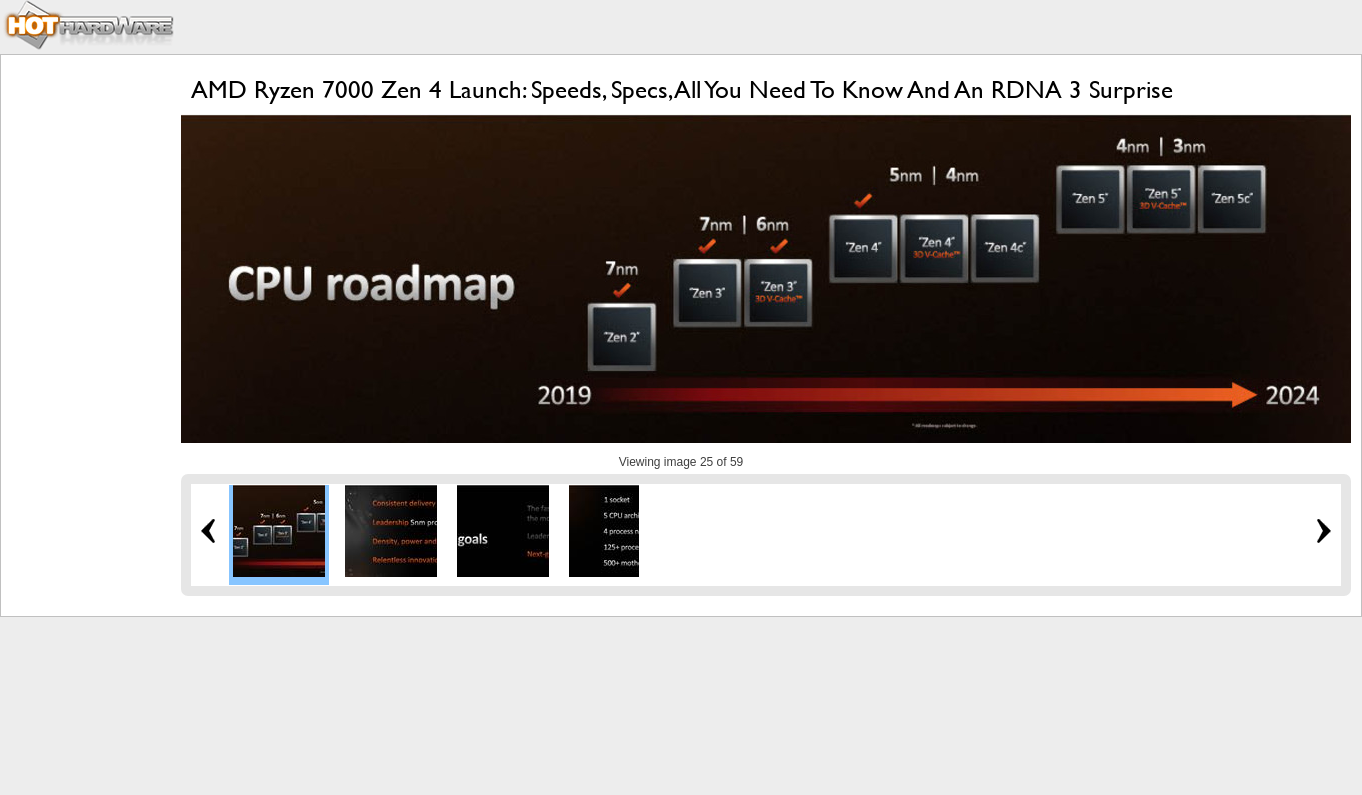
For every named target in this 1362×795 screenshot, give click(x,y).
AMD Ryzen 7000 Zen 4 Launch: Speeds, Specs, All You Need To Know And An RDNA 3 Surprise (682, 89)
